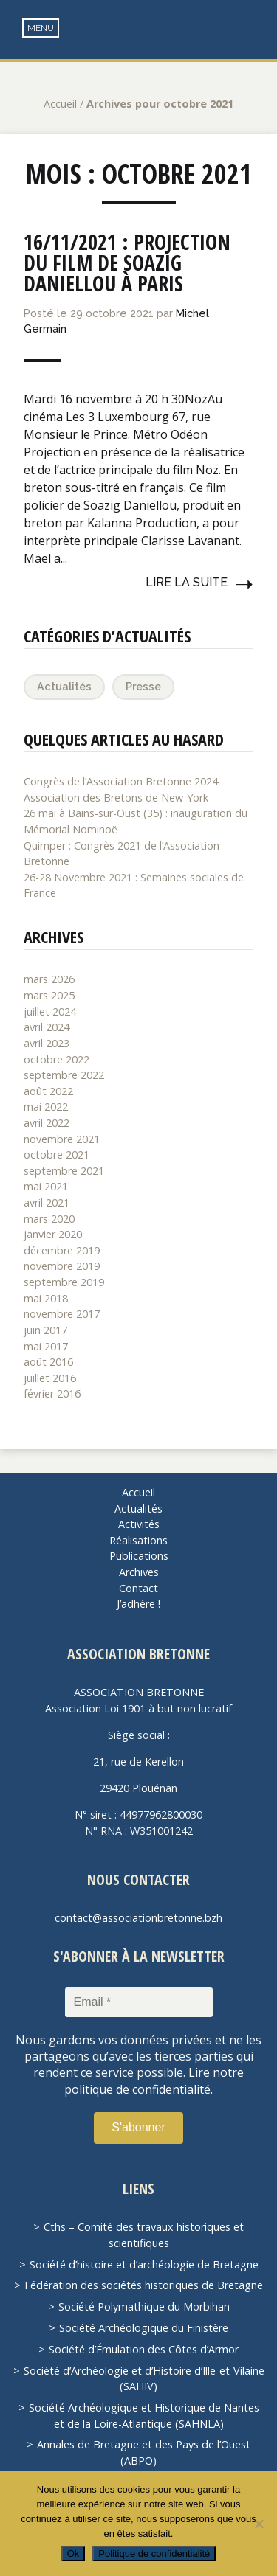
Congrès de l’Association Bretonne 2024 (121, 781)
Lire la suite (187, 582)
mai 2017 (46, 1346)
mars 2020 (49, 1219)
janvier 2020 (53, 1234)
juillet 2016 (50, 1378)
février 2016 (52, 1393)
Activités (139, 1524)
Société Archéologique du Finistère (143, 2328)
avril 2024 (46, 1027)
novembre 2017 (62, 1314)
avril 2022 (46, 1123)
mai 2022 (46, 1107)
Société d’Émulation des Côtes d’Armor (144, 2349)
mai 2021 (46, 1186)
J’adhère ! (138, 1604)
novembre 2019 (62, 1266)
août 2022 (48, 1091)
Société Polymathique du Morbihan (144, 2306)
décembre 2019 (62, 1250)
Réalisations (138, 1540)
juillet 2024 (50, 1011)
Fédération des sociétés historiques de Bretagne (143, 2285)
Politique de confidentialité (154, 2553)
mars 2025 (49, 995)
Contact (138, 1588)
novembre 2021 (62, 1139)
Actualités (64, 686)
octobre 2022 (56, 1059)
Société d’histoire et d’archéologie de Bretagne (144, 2264)
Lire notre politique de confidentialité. (154, 2080)
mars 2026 (49, 979)
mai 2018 (46, 1298)
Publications (138, 1556)
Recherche (255, 30)
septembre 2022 (64, 1075)
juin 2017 (45, 1330)
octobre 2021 (56, 1155)
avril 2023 (46, 1043)
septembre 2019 (64, 1282)
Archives (139, 1572)
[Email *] (139, 2002)
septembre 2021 (64, 1171)
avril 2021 (46, 1202)
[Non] (258, 2523)
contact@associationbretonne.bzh (138, 1918)
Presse (143, 686)
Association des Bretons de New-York (116, 798)
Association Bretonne (139, 44)
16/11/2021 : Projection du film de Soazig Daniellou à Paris (127, 262)
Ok (73, 2553)
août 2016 (48, 1362)
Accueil (60, 104)
